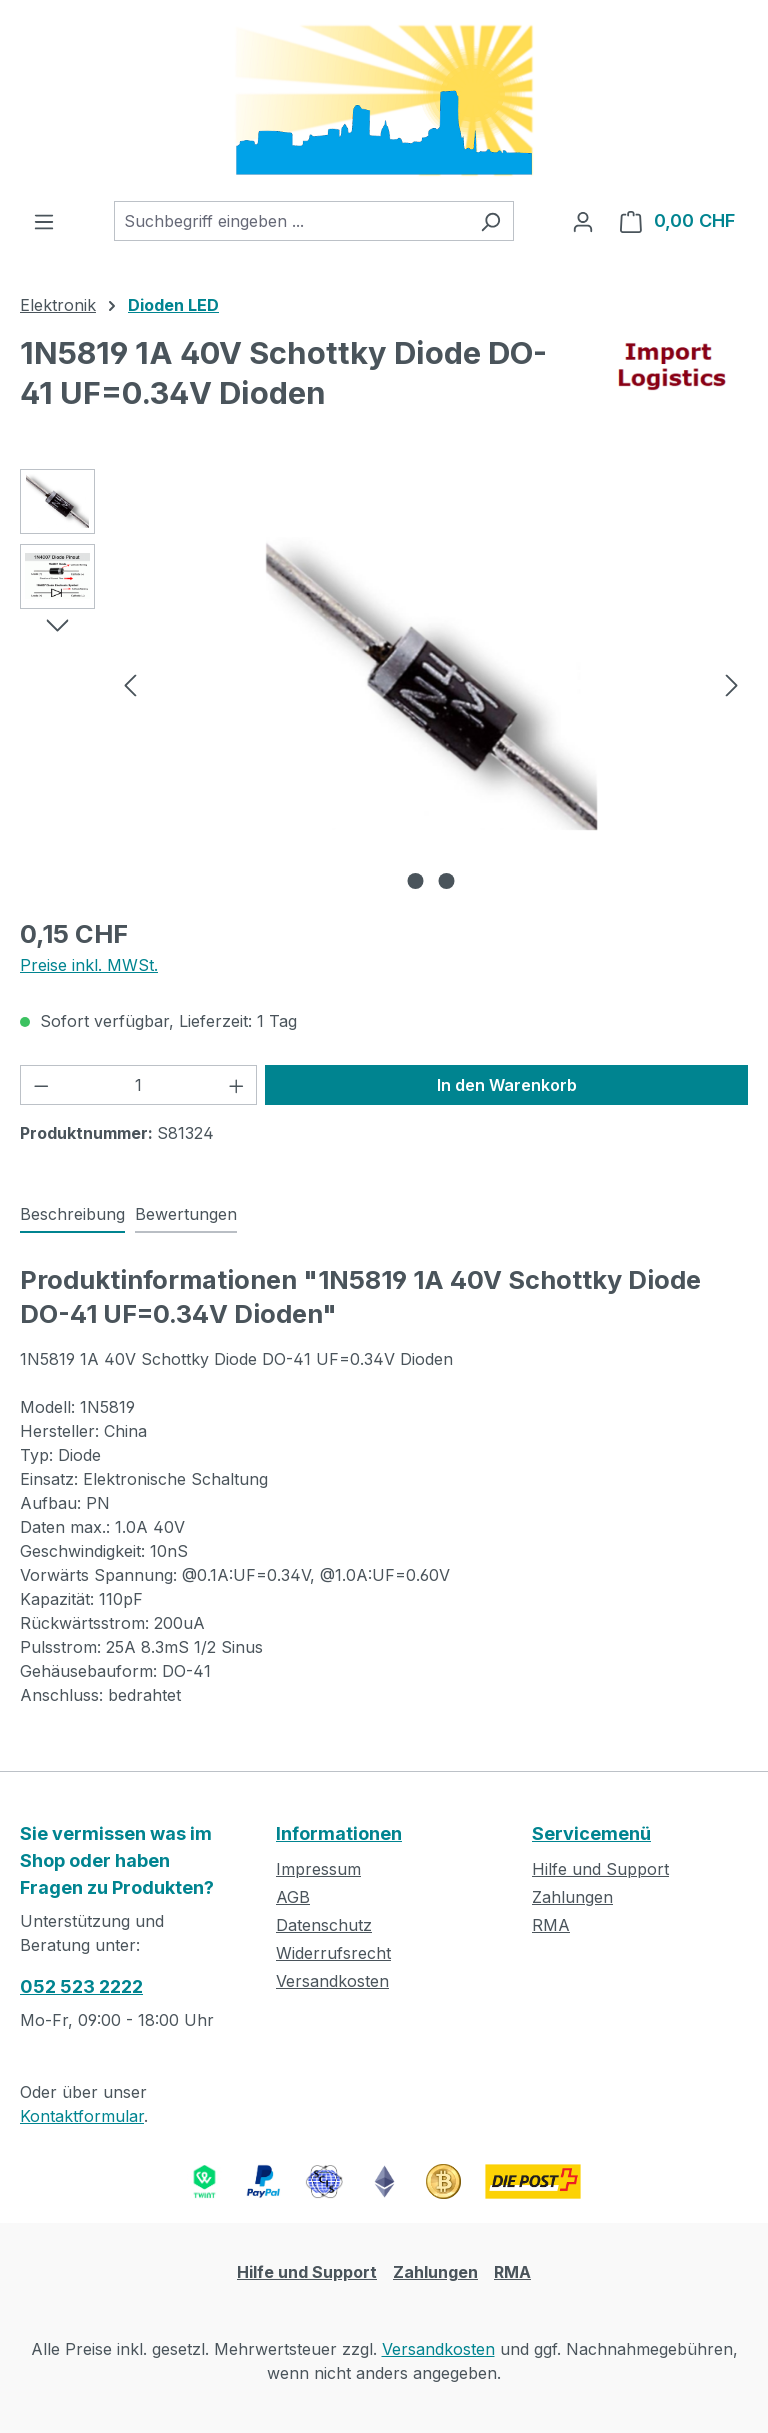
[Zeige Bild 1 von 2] (416, 881)
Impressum (318, 1869)
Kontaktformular (82, 2116)
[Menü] (44, 221)
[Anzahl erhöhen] (237, 1085)
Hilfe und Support (600, 1869)
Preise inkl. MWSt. (89, 965)
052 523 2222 (81, 1986)
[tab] (72, 1215)
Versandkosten (332, 1981)
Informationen (339, 1833)
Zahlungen (572, 1897)
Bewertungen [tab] (186, 1214)
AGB (293, 1897)
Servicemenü (591, 1833)
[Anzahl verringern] (41, 1085)
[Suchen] (490, 221)
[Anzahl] (139, 1085)
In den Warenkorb (507, 1085)
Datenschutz (324, 1925)
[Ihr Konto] (583, 221)
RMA (551, 1925)
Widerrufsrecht (333, 1953)
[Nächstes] (732, 683)
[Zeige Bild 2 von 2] (447, 881)
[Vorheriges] (130, 683)
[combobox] (291, 221)
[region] (384, 684)
